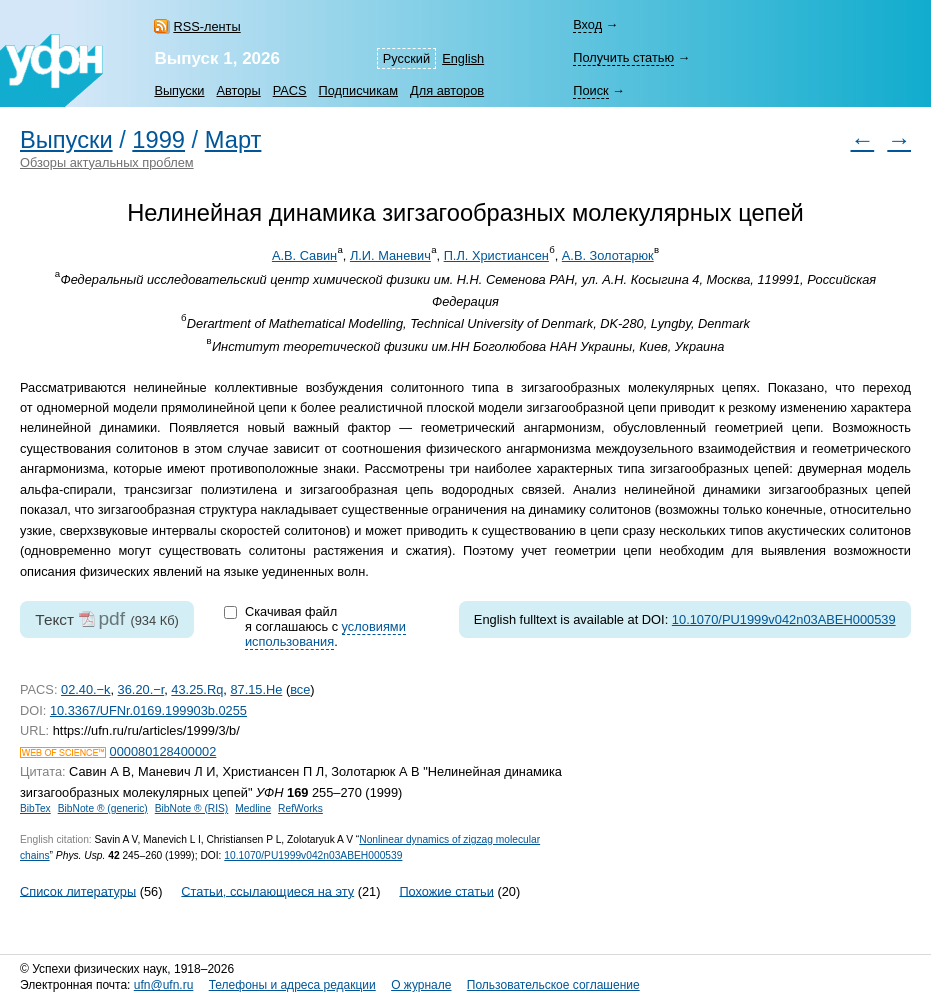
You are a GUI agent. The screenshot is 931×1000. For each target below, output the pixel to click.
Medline (253, 808)
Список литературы (78, 890)
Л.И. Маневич (390, 255)
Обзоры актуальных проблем (107, 162)
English (463, 58)
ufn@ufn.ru (164, 985)
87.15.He (256, 689)
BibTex (35, 808)
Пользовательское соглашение (553, 985)
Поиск (590, 90)
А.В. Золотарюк (608, 255)
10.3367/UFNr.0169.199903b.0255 (148, 710)
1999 (158, 140)
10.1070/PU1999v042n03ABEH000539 (784, 619)
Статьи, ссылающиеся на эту (267, 890)
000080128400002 (163, 751)
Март (233, 140)
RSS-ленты (206, 26)
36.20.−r (141, 689)
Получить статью (623, 57)
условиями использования (325, 634)
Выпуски (179, 90)
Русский (406, 58)
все (300, 689)
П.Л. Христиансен (496, 255)
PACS (290, 90)
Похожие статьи (446, 890)
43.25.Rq (197, 689)
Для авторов (447, 90)
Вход (587, 24)
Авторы (238, 90)
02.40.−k (85, 689)
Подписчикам (358, 90)
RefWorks (300, 808)
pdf (111, 618)
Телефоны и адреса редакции (292, 985)
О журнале (421, 985)
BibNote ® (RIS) (192, 808)
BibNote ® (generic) (103, 808)
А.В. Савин (304, 255)
